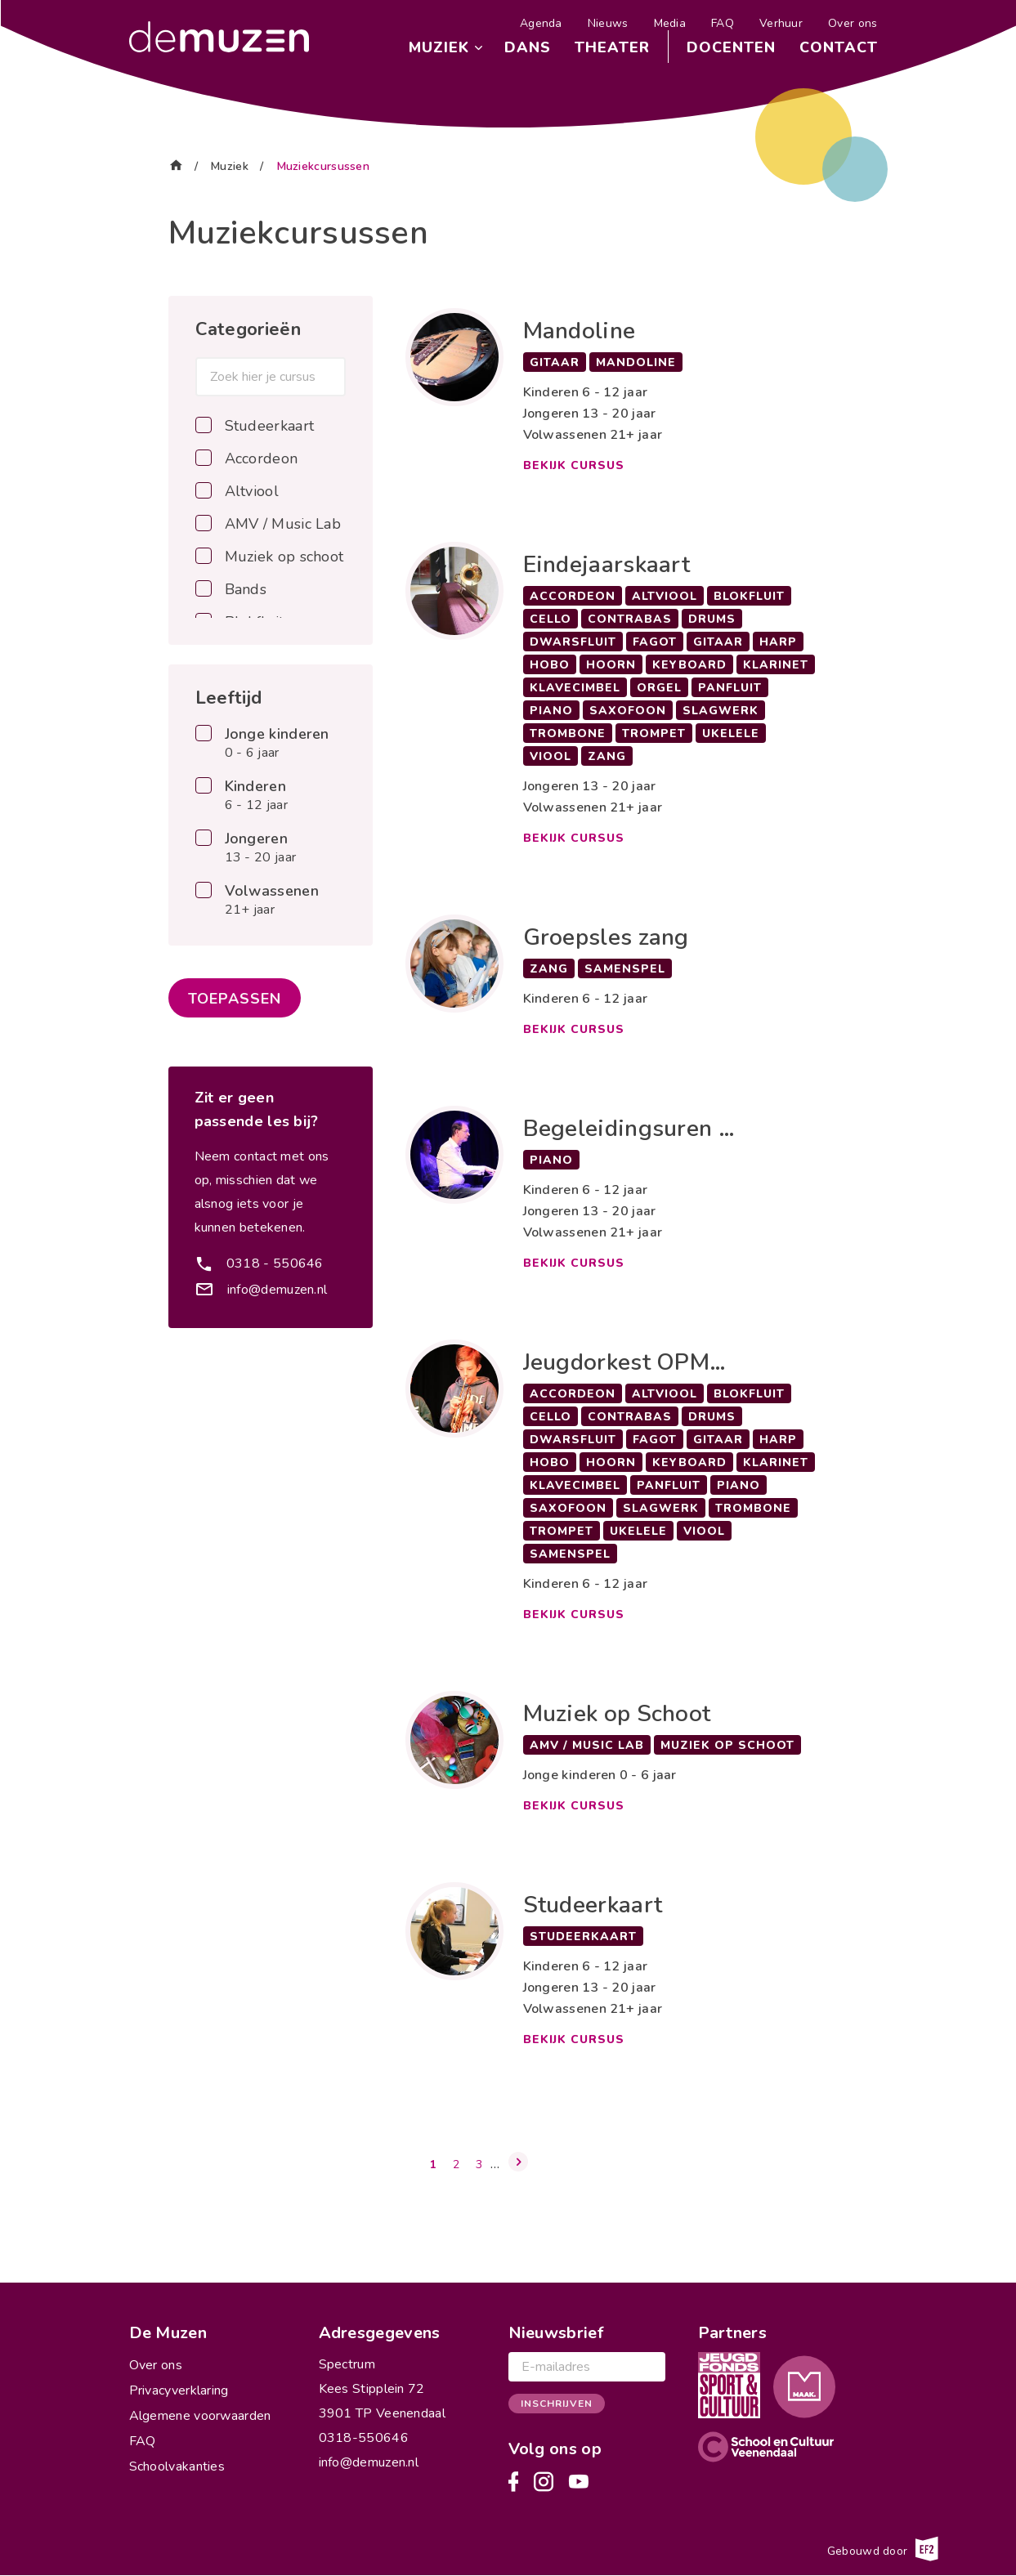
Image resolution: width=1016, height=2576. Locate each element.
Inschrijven (557, 2403)
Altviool (252, 491)
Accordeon (261, 458)
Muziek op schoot (284, 556)
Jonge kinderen (277, 744)
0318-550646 (364, 2438)
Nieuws (608, 23)
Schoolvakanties (177, 2466)
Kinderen (256, 796)
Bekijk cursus (573, 465)
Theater (612, 47)
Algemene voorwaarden (200, 2416)
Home (175, 164)
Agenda (541, 23)
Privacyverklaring (179, 2390)
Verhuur (781, 23)
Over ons (852, 23)
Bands (246, 589)
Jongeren (261, 848)
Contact (838, 47)
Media (670, 23)
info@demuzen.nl (277, 1290)
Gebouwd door (882, 2549)
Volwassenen (272, 901)
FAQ (722, 23)
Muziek (439, 47)
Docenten (731, 47)
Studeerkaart (270, 426)
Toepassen (234, 998)
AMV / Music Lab (283, 524)
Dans (527, 47)
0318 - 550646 (275, 1263)
